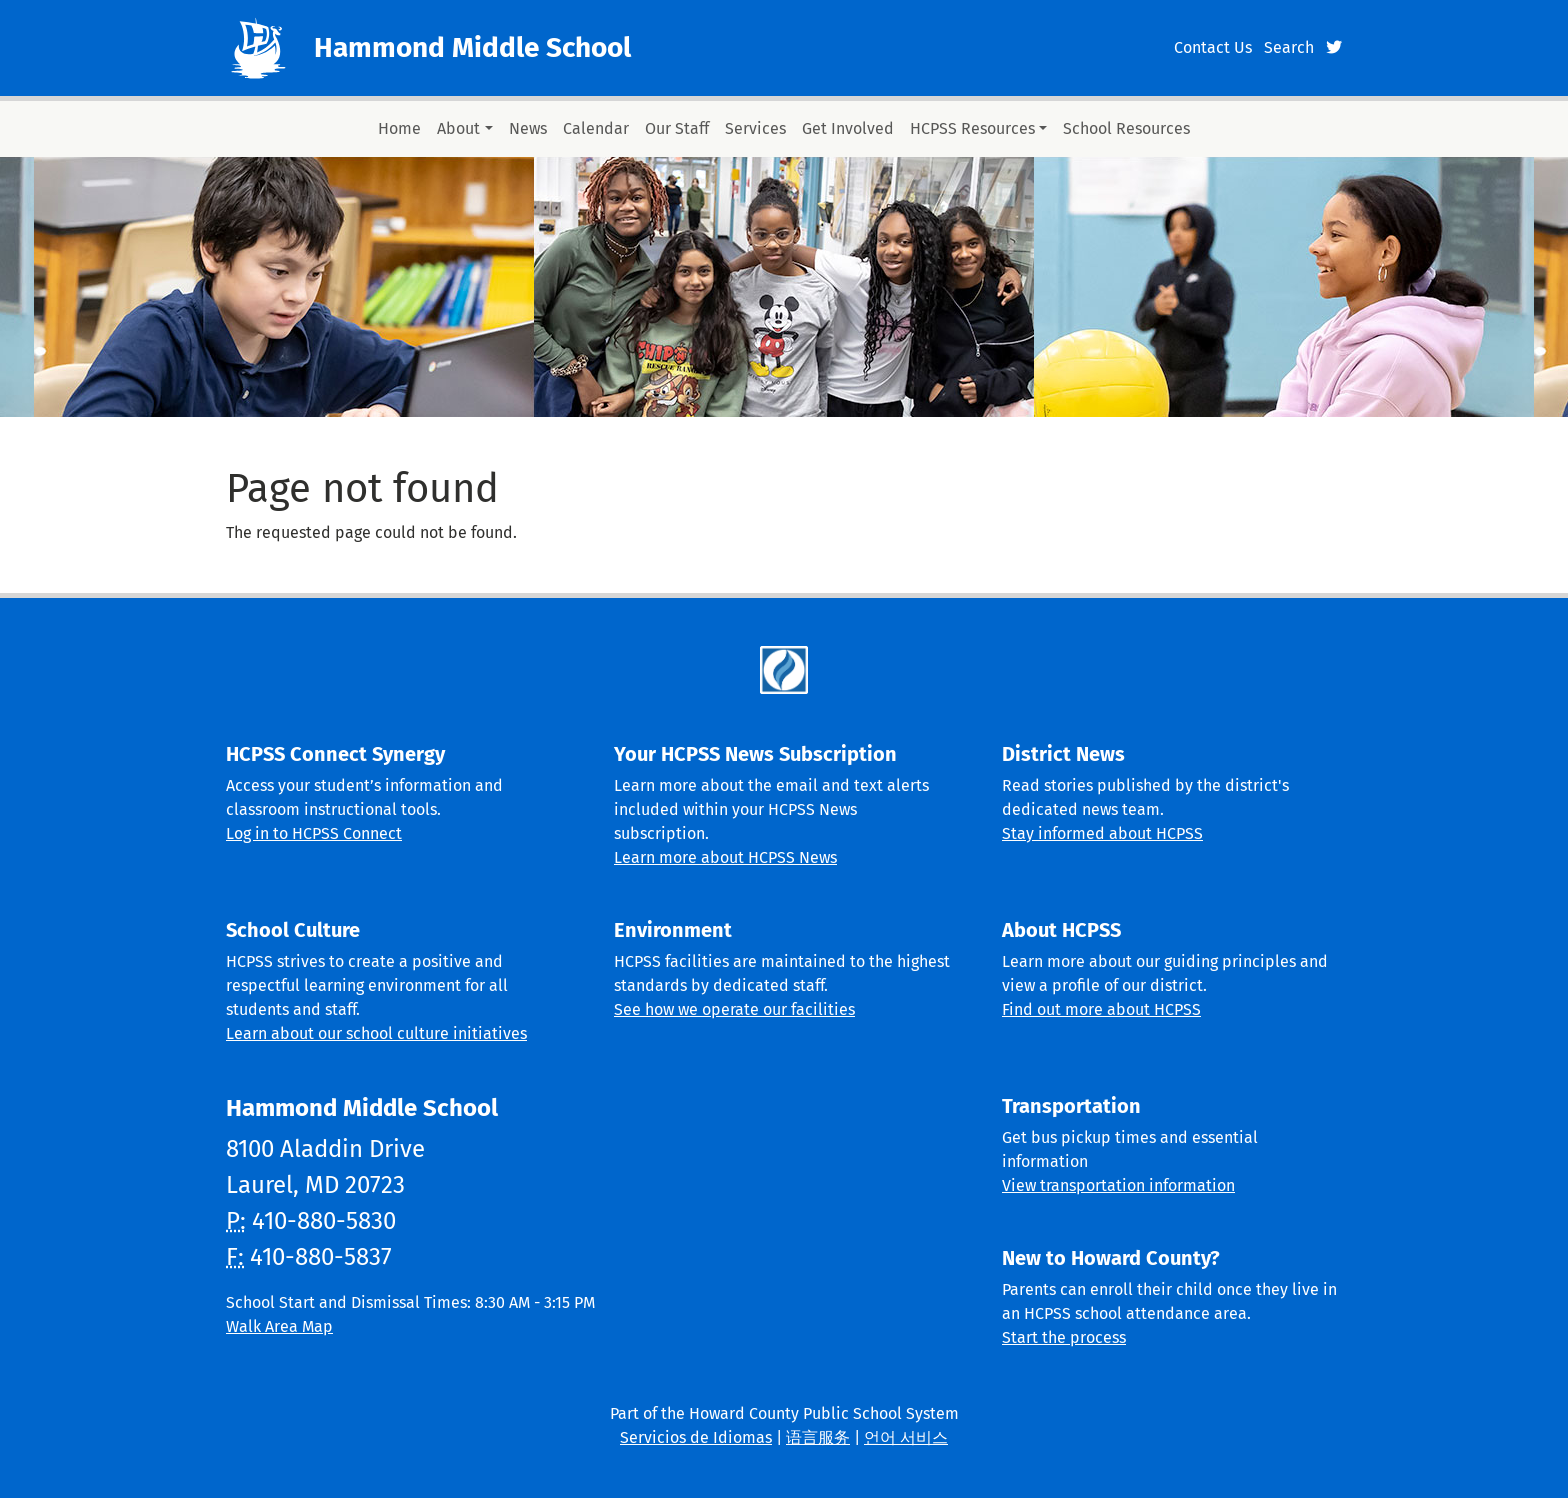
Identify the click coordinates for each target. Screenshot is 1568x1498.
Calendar (596, 128)
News (528, 128)
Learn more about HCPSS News (725, 857)
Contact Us (1213, 47)
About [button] (458, 128)
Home (399, 128)
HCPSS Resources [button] (972, 128)
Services (755, 128)
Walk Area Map (279, 1326)
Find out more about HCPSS (1101, 1009)
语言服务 (818, 1437)
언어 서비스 (906, 1437)
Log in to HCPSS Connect (314, 833)
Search (1289, 47)
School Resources (1126, 128)
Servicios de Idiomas (696, 1437)
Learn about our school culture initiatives (376, 1033)
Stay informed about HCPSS (1102, 833)
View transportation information (1118, 1185)
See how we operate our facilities (734, 1009)
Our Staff (677, 128)
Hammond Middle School (472, 47)
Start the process (1064, 1337)
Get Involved (848, 128)
